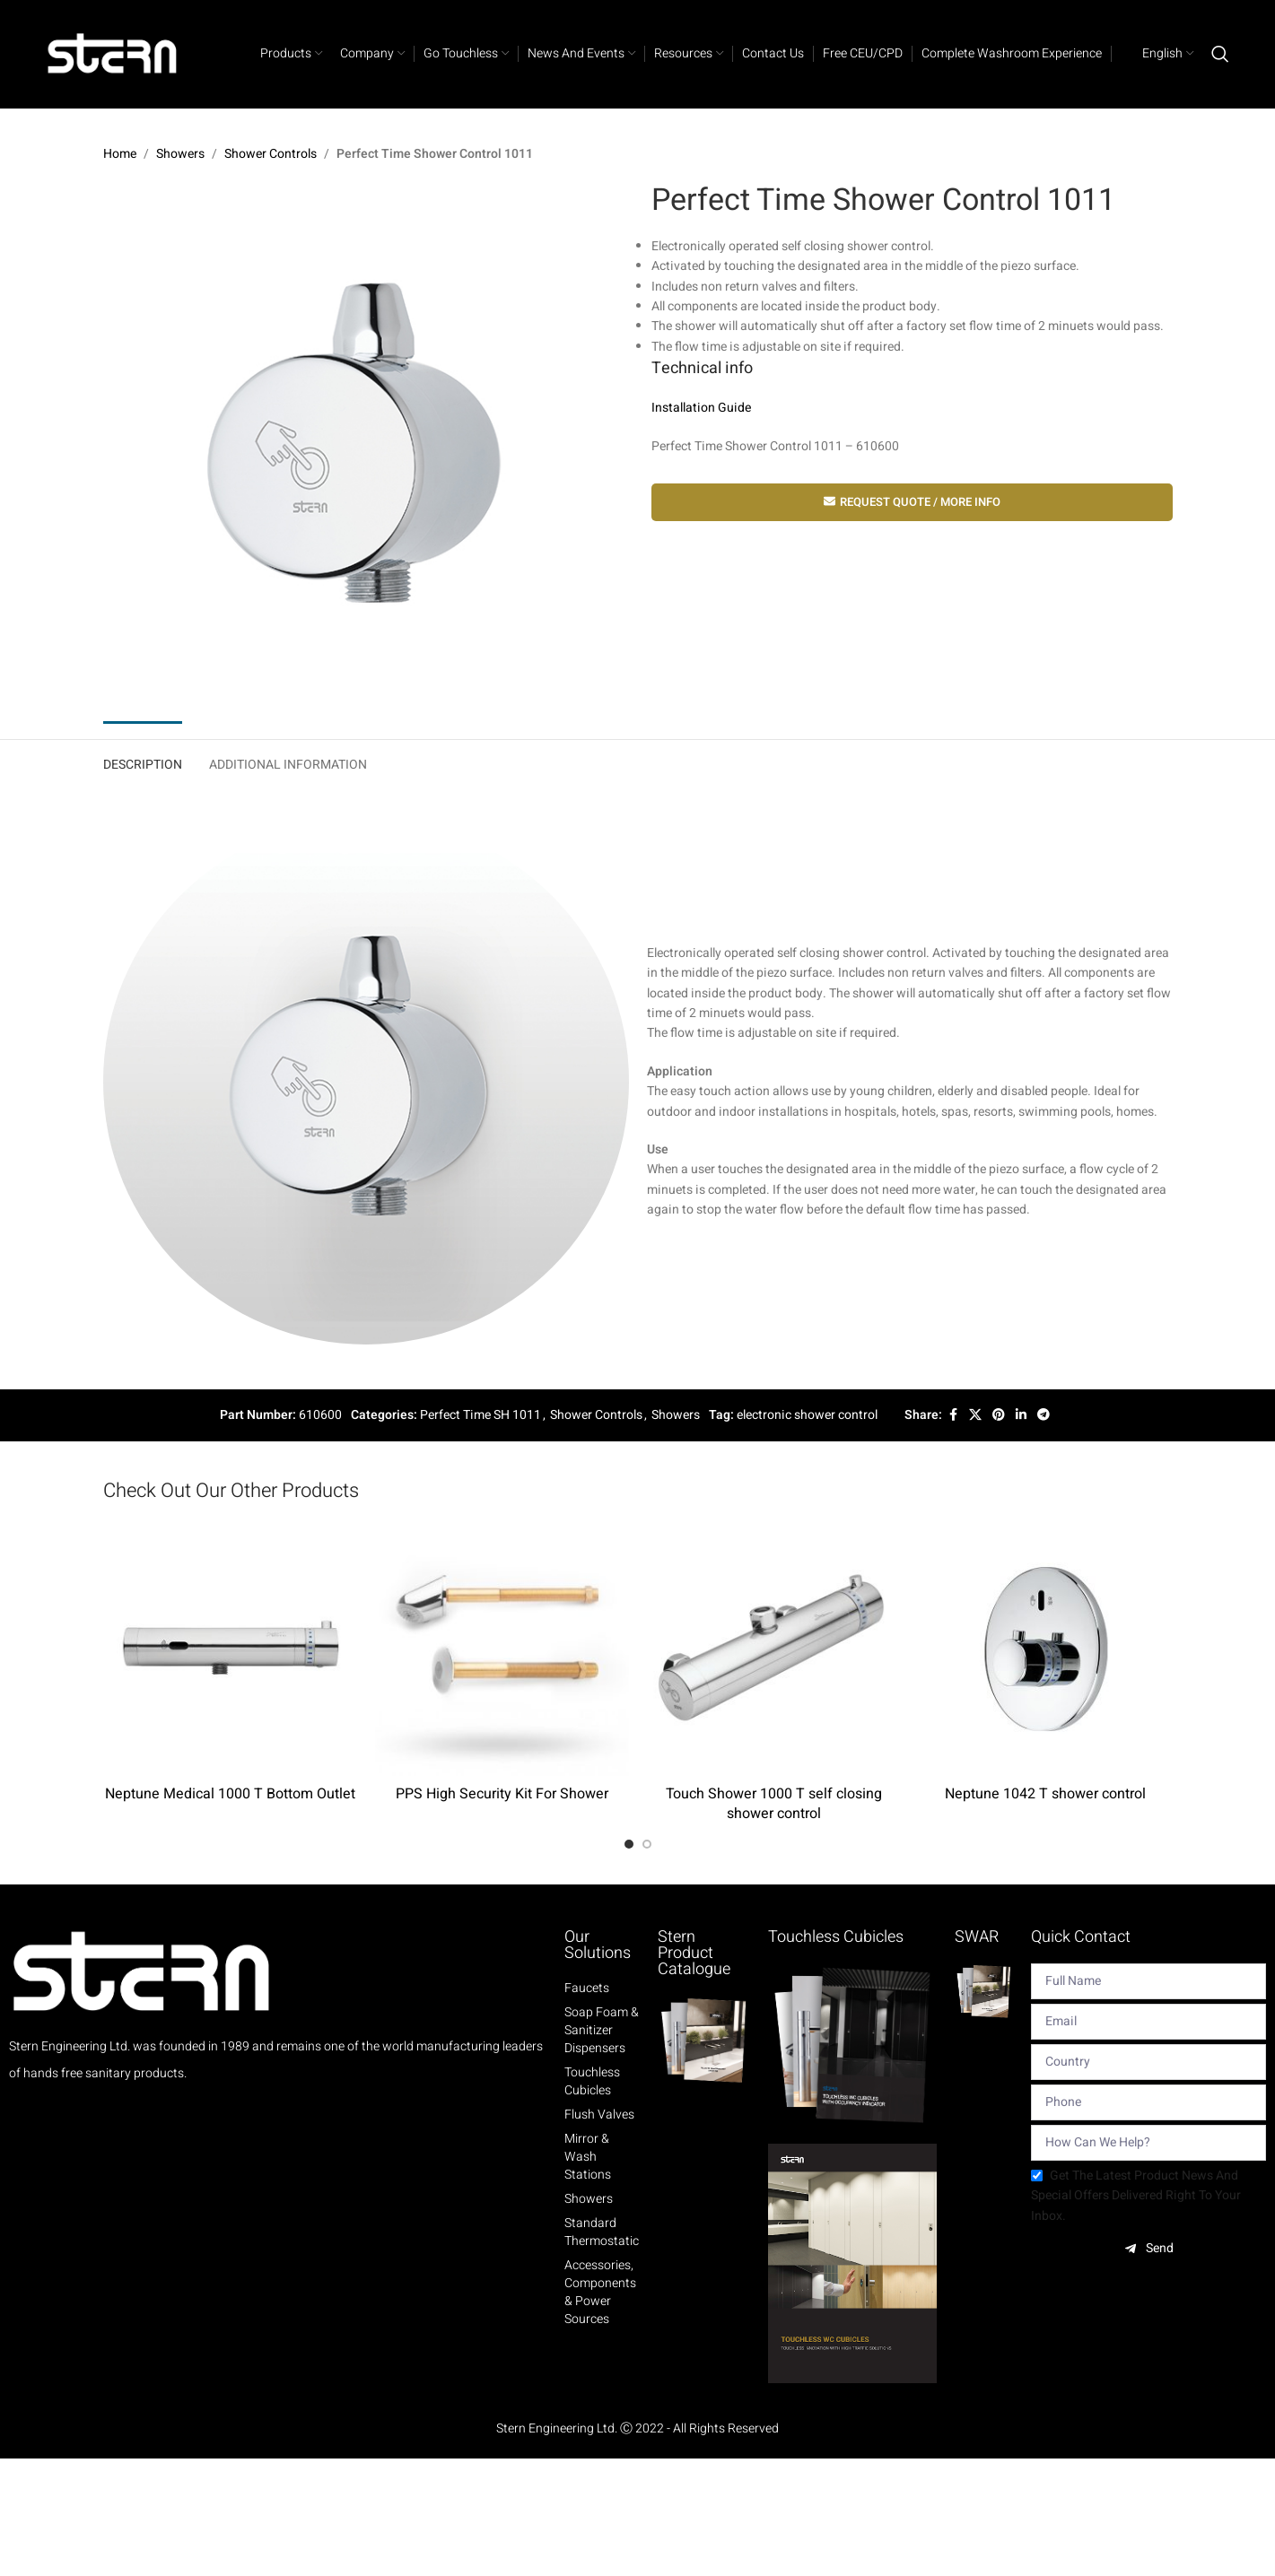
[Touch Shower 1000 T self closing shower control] (774, 1649)
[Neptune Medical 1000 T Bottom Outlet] (230, 1649)
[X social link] (975, 1415)
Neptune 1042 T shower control (1045, 1794)
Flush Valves (599, 2115)
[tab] (142, 761)
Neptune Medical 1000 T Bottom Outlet (230, 1794)
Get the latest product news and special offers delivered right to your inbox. (1136, 2195)
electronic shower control (807, 1414)
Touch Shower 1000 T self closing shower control (774, 1803)
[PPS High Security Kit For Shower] (502, 1649)
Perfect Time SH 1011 (480, 1414)
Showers (180, 153)
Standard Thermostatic (601, 2232)
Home (119, 153)
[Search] (1220, 54)
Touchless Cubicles (592, 2082)
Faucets (586, 1988)
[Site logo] (113, 53)
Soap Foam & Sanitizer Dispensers (601, 2031)
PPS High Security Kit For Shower (502, 1794)
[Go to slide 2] (646, 1844)
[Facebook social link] (953, 1415)
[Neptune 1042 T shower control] (1046, 1649)
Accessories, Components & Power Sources (600, 2292)
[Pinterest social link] (998, 1415)
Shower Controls (270, 153)
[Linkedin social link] (1021, 1415)
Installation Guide (701, 408)
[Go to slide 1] (628, 1844)
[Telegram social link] (1043, 1415)
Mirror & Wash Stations (587, 2157)
